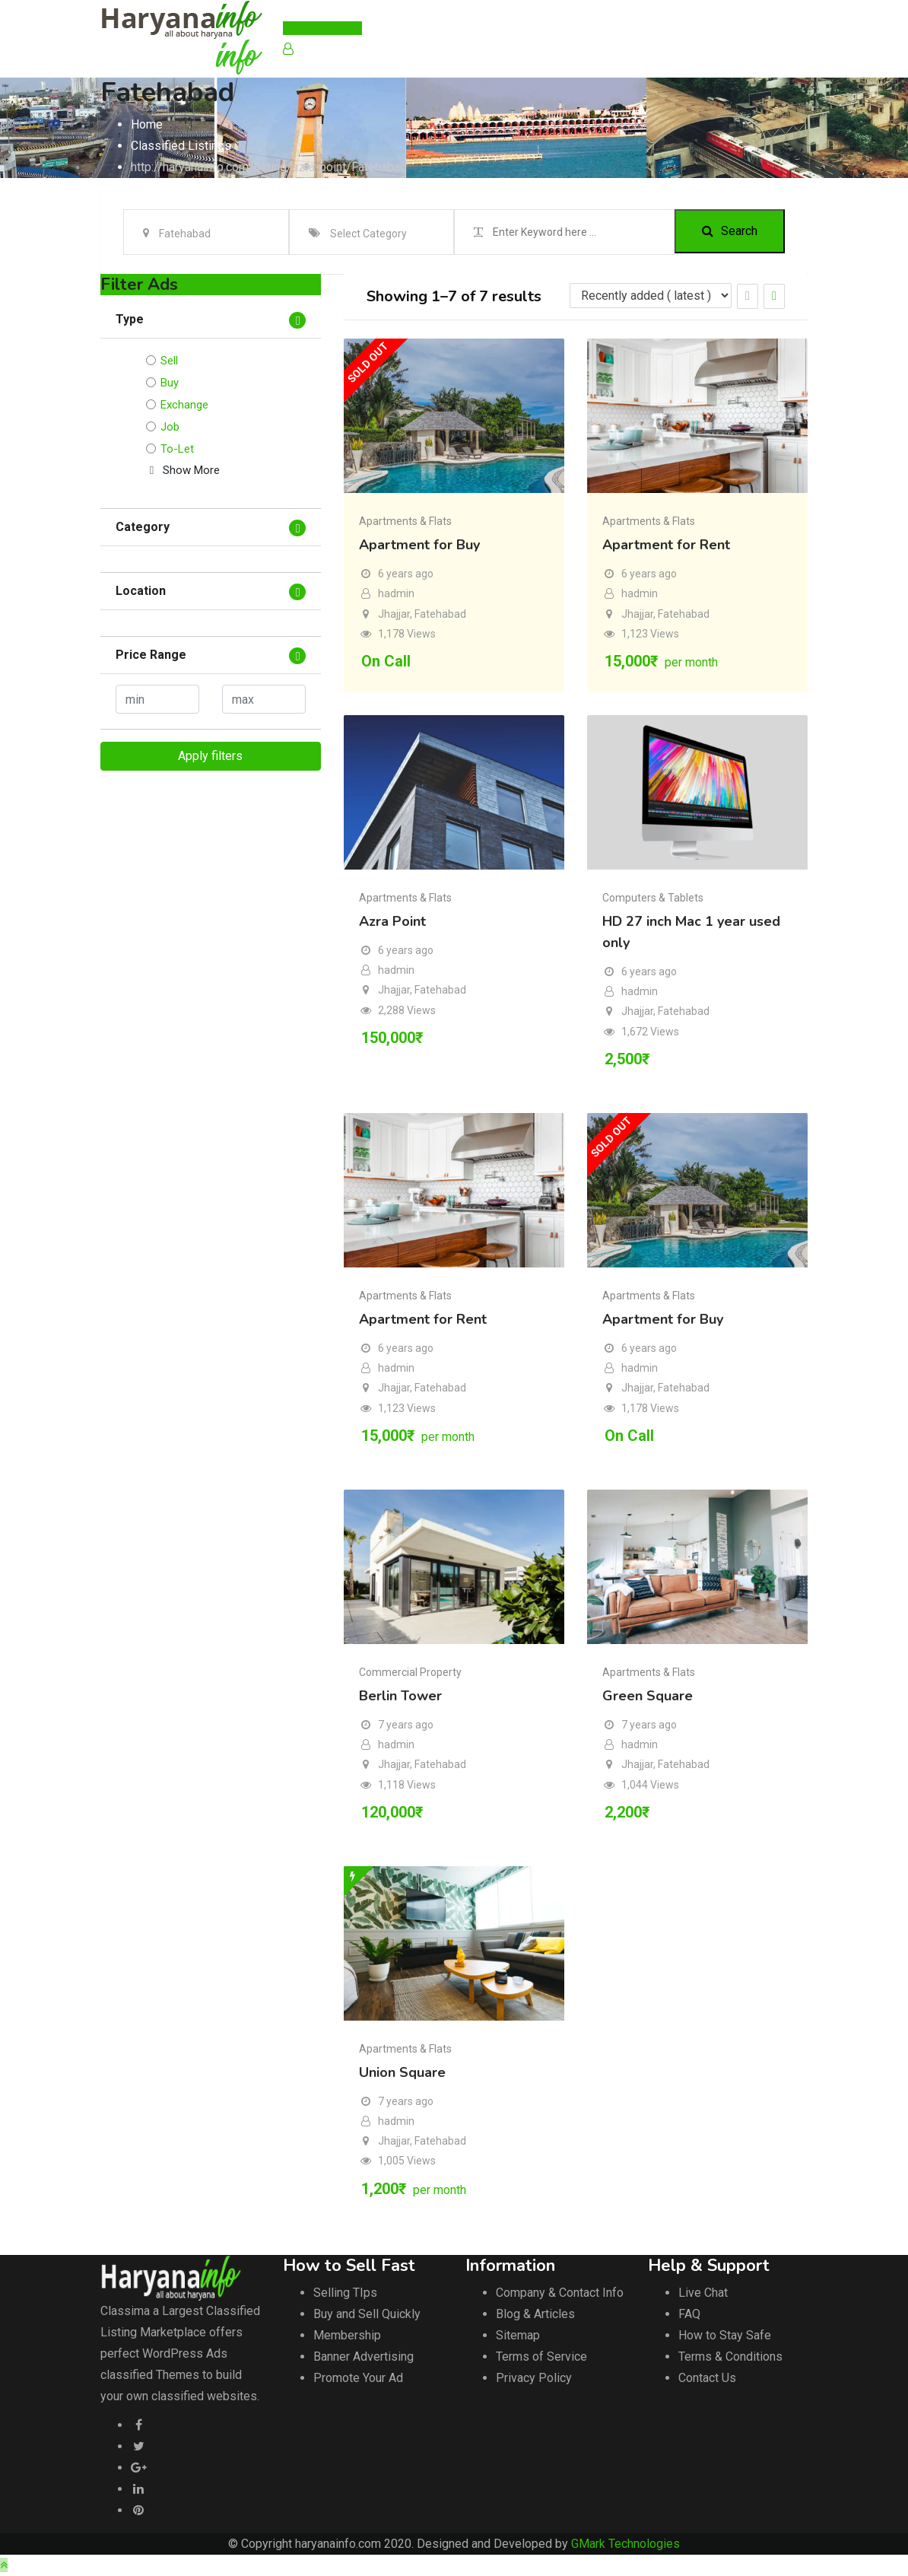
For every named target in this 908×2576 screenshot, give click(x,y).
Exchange (184, 405)
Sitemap (518, 2335)
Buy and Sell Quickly (367, 2314)
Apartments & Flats (405, 521)
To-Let (177, 449)
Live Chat (703, 2292)
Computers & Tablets (652, 898)
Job (169, 427)
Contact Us (707, 2378)
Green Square (647, 1696)
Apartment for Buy (419, 545)
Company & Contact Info (560, 2292)
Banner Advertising (363, 2356)
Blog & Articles (535, 2314)
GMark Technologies (625, 2543)
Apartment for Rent (666, 545)
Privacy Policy (534, 2378)
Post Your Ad (322, 28)
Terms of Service (541, 2356)
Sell (169, 360)
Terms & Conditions (730, 2356)
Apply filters (210, 756)
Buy (169, 383)
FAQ (689, 2314)
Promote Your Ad (358, 2378)
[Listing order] (651, 295)
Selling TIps (345, 2292)
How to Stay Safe (724, 2335)
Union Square (402, 2072)
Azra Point (392, 921)
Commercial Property (410, 1672)
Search (729, 231)
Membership (347, 2335)
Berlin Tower (400, 1696)
